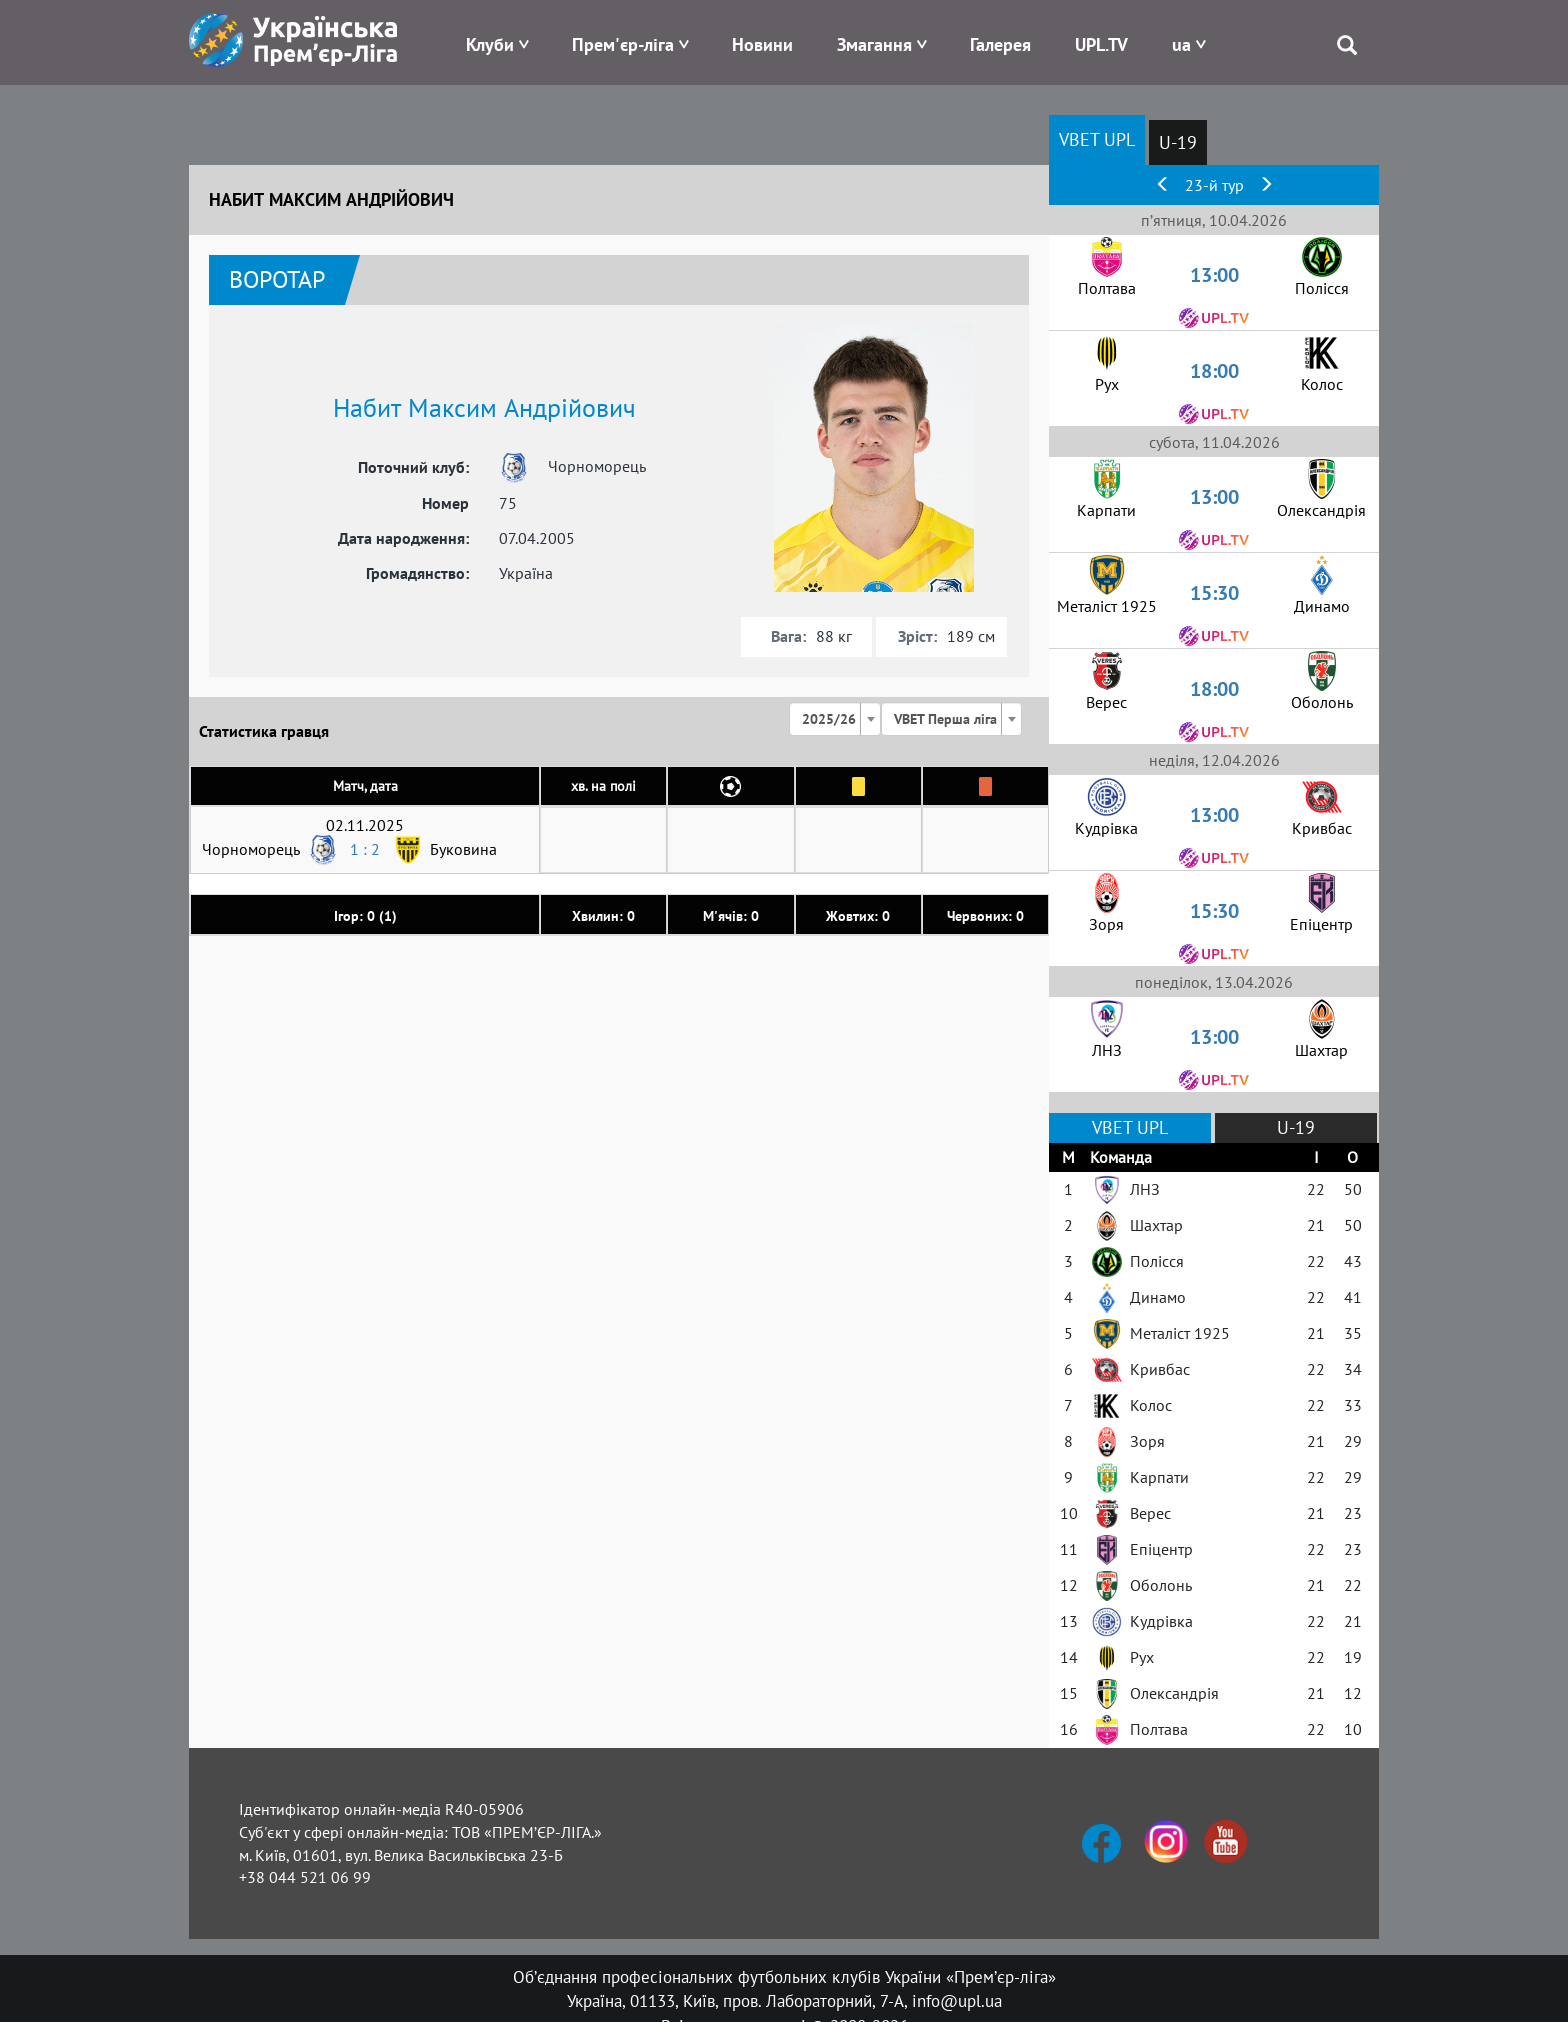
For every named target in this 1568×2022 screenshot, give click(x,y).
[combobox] (835, 719)
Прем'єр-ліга (623, 44)
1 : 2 (365, 849)
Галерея (1000, 44)
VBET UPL (1097, 139)
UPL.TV (1101, 44)
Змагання (874, 44)
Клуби (490, 44)
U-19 (1178, 142)
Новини (762, 44)
